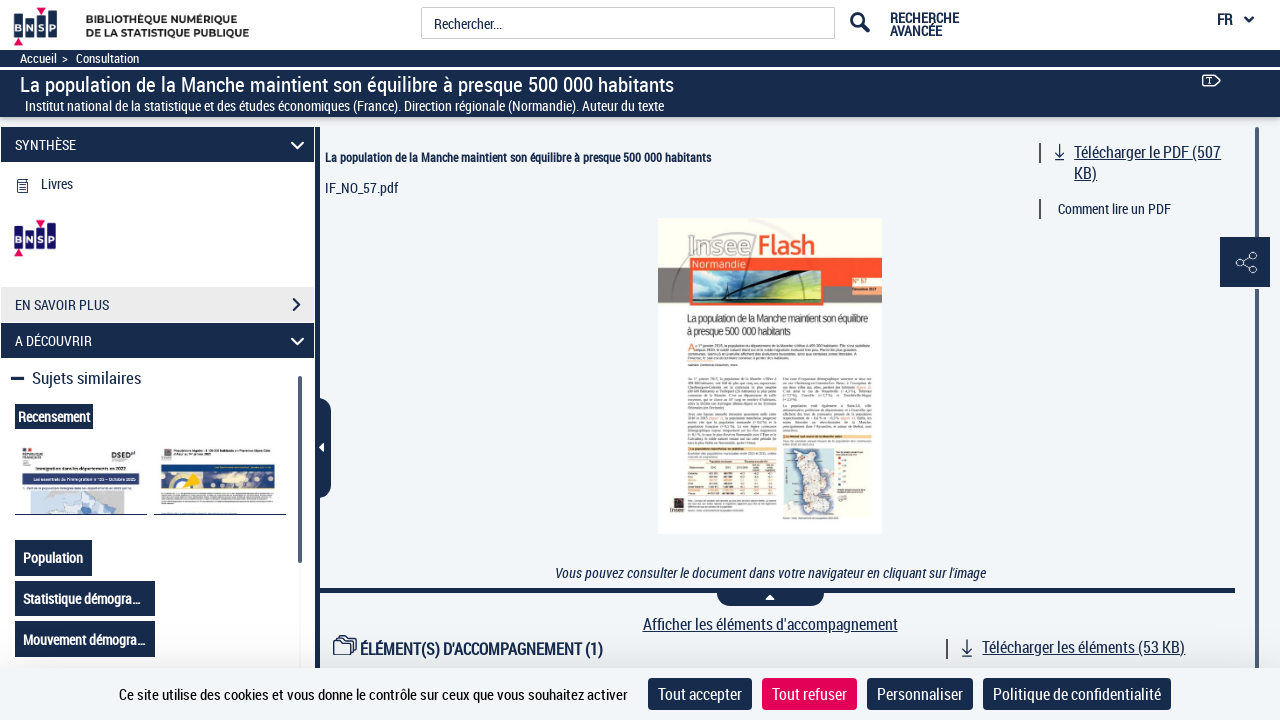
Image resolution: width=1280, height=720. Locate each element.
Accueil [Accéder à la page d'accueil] (38, 58)
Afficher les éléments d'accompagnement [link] (770, 624)
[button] (1245, 263)
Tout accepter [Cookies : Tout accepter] (700, 694)
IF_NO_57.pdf (361, 187)
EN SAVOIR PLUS (164, 305)
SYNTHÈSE (163, 144)
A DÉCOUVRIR (163, 340)
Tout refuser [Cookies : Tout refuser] (809, 694)
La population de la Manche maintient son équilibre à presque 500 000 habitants (518, 157)
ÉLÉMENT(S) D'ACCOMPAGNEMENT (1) (468, 649)
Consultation (107, 58)
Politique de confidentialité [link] (1077, 694)
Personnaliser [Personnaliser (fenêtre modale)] (920, 694)
